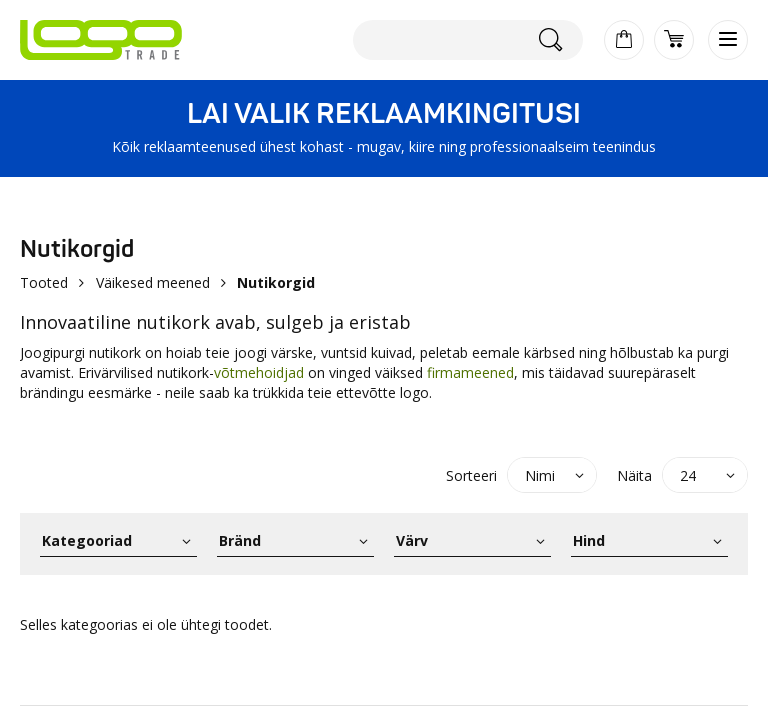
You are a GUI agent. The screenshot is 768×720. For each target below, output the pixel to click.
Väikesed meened (153, 282)
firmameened (470, 372)
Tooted (44, 282)
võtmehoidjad (261, 372)
